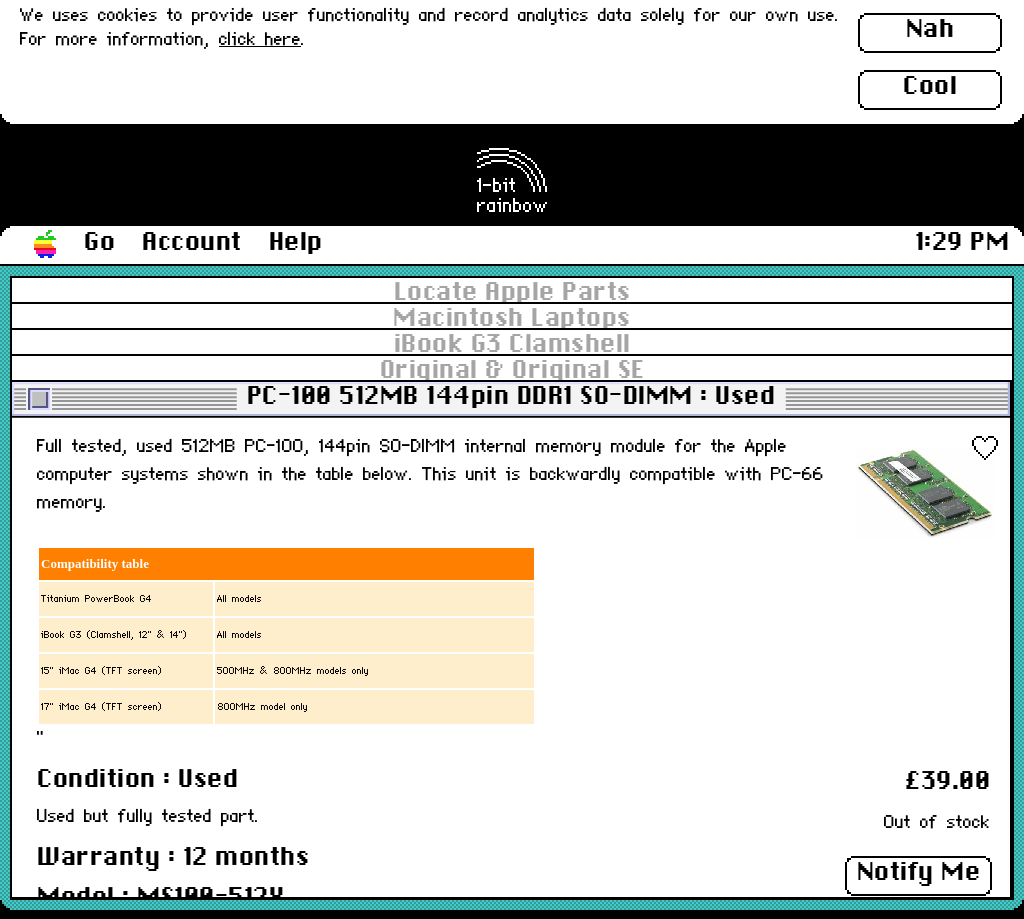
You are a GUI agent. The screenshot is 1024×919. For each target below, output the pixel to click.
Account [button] (192, 243)
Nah (930, 30)
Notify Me (919, 873)
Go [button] (99, 243)
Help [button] (296, 243)
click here (260, 40)
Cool (930, 87)
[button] (46, 245)
